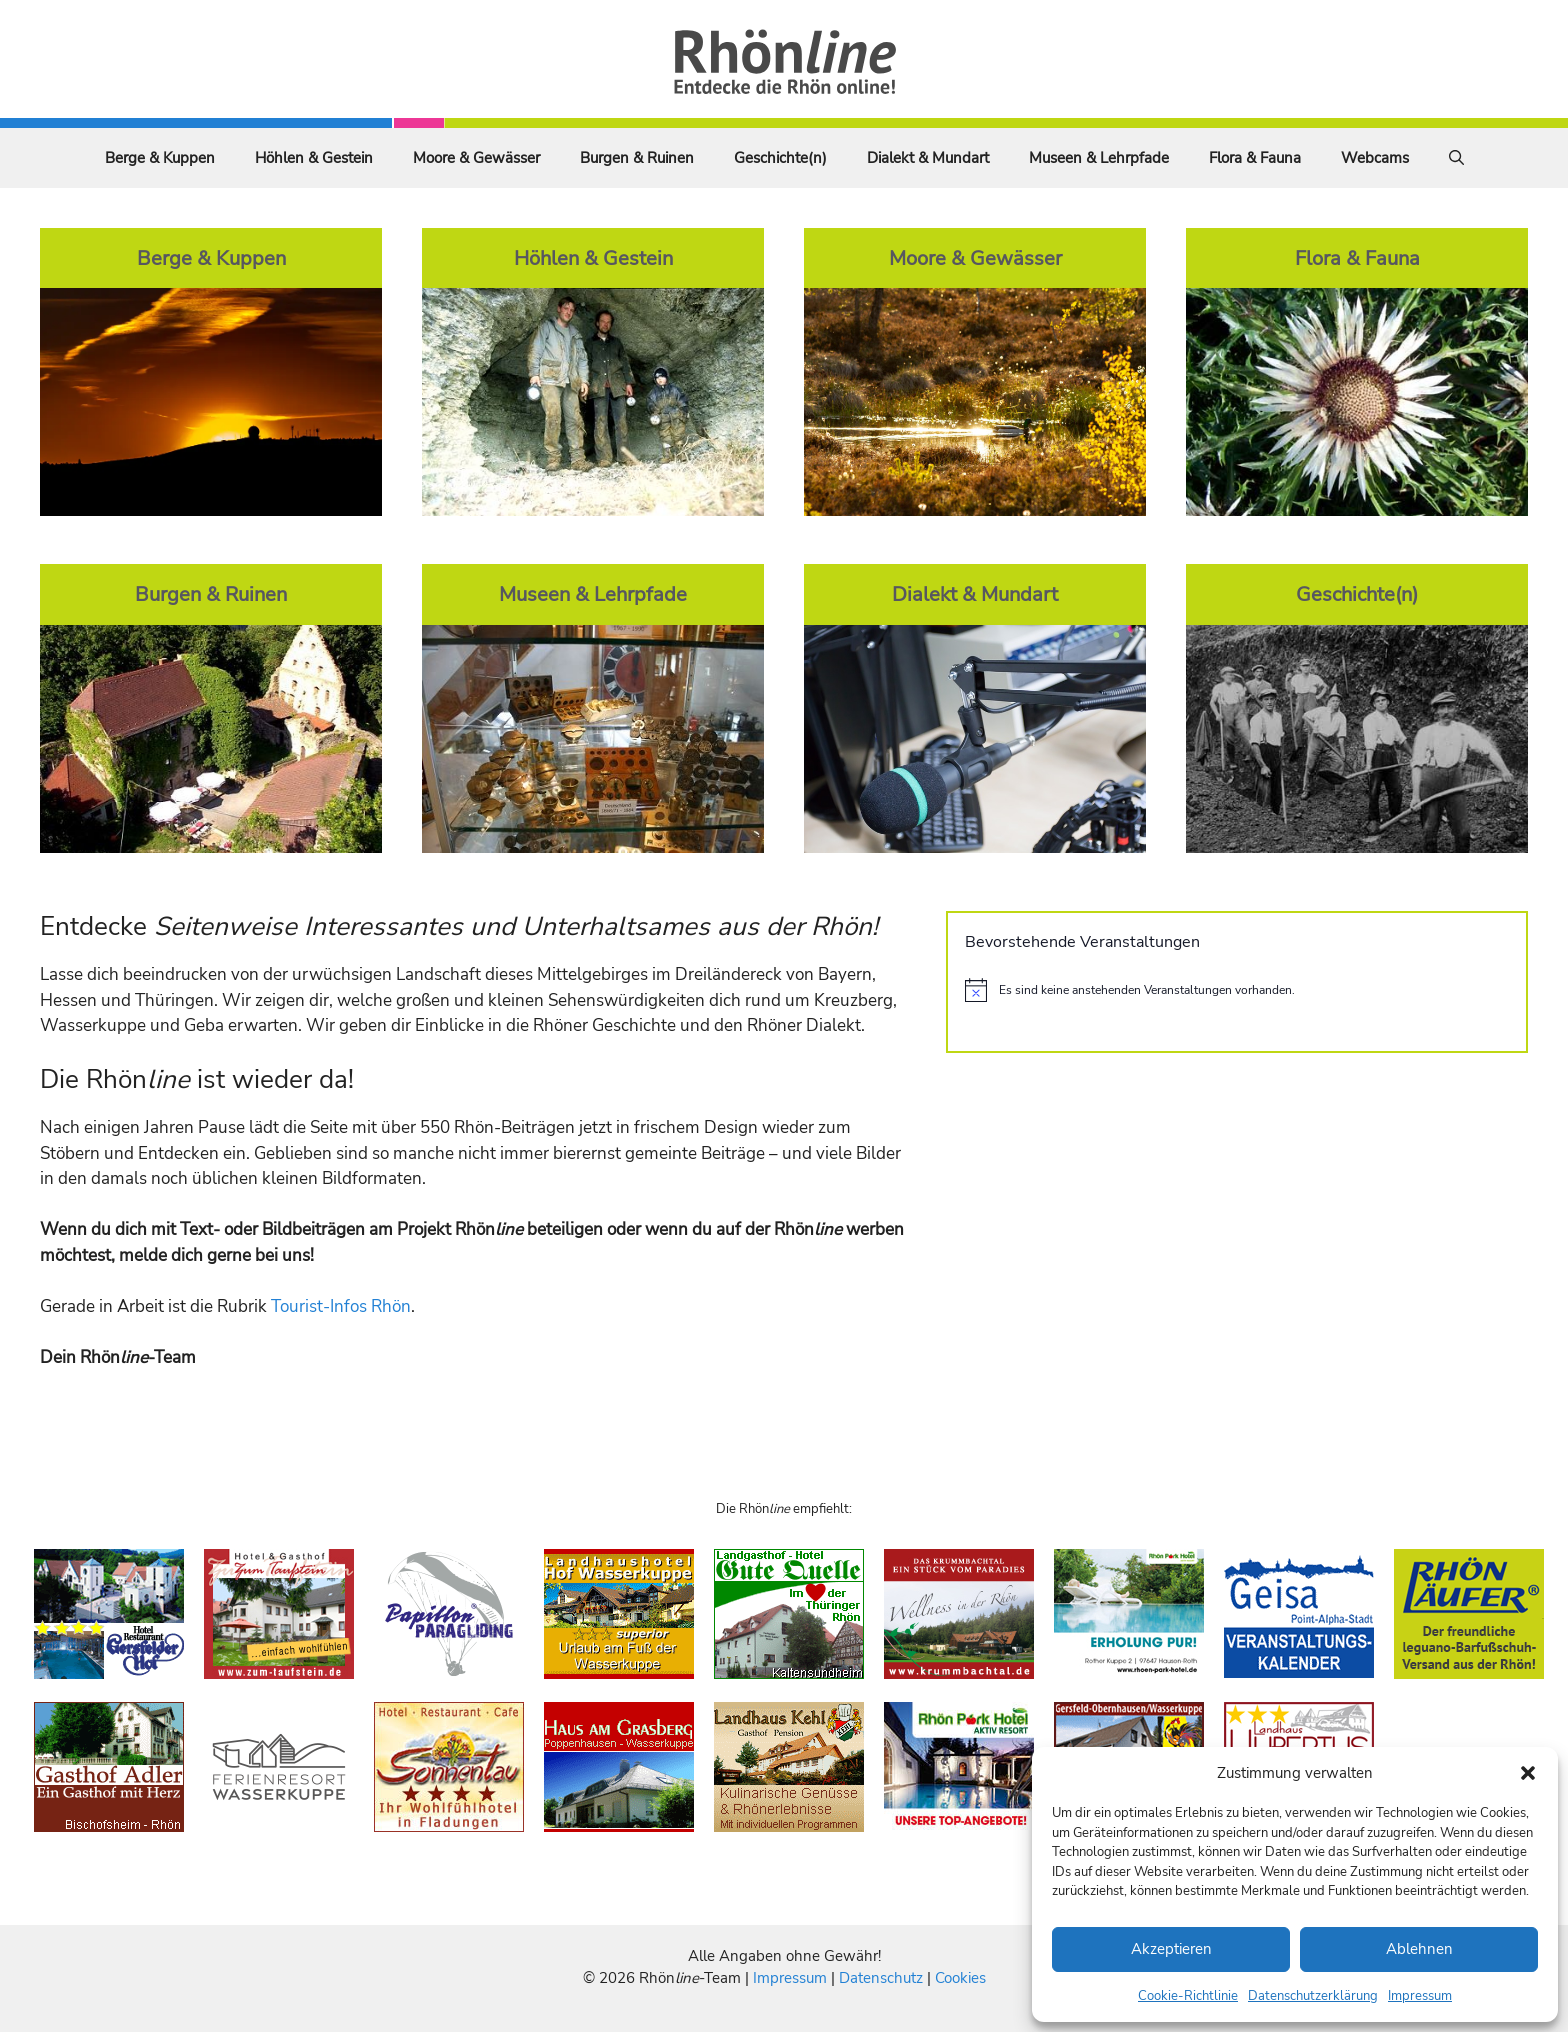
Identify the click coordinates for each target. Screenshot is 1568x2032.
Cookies (960, 1978)
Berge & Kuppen (160, 158)
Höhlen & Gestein (314, 158)
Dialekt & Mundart (928, 158)
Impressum (1420, 1996)
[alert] (1237, 990)
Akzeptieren (1171, 1949)
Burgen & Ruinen (637, 158)
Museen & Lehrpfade (1099, 158)
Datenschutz (881, 1978)
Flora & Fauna (1255, 158)
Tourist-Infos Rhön (341, 1306)
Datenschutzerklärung (1313, 1996)
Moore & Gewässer (476, 158)
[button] (1528, 1773)
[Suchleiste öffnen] (1456, 158)
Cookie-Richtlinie (1188, 1996)
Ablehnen (1419, 1949)
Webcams (1375, 158)
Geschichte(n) (780, 158)
